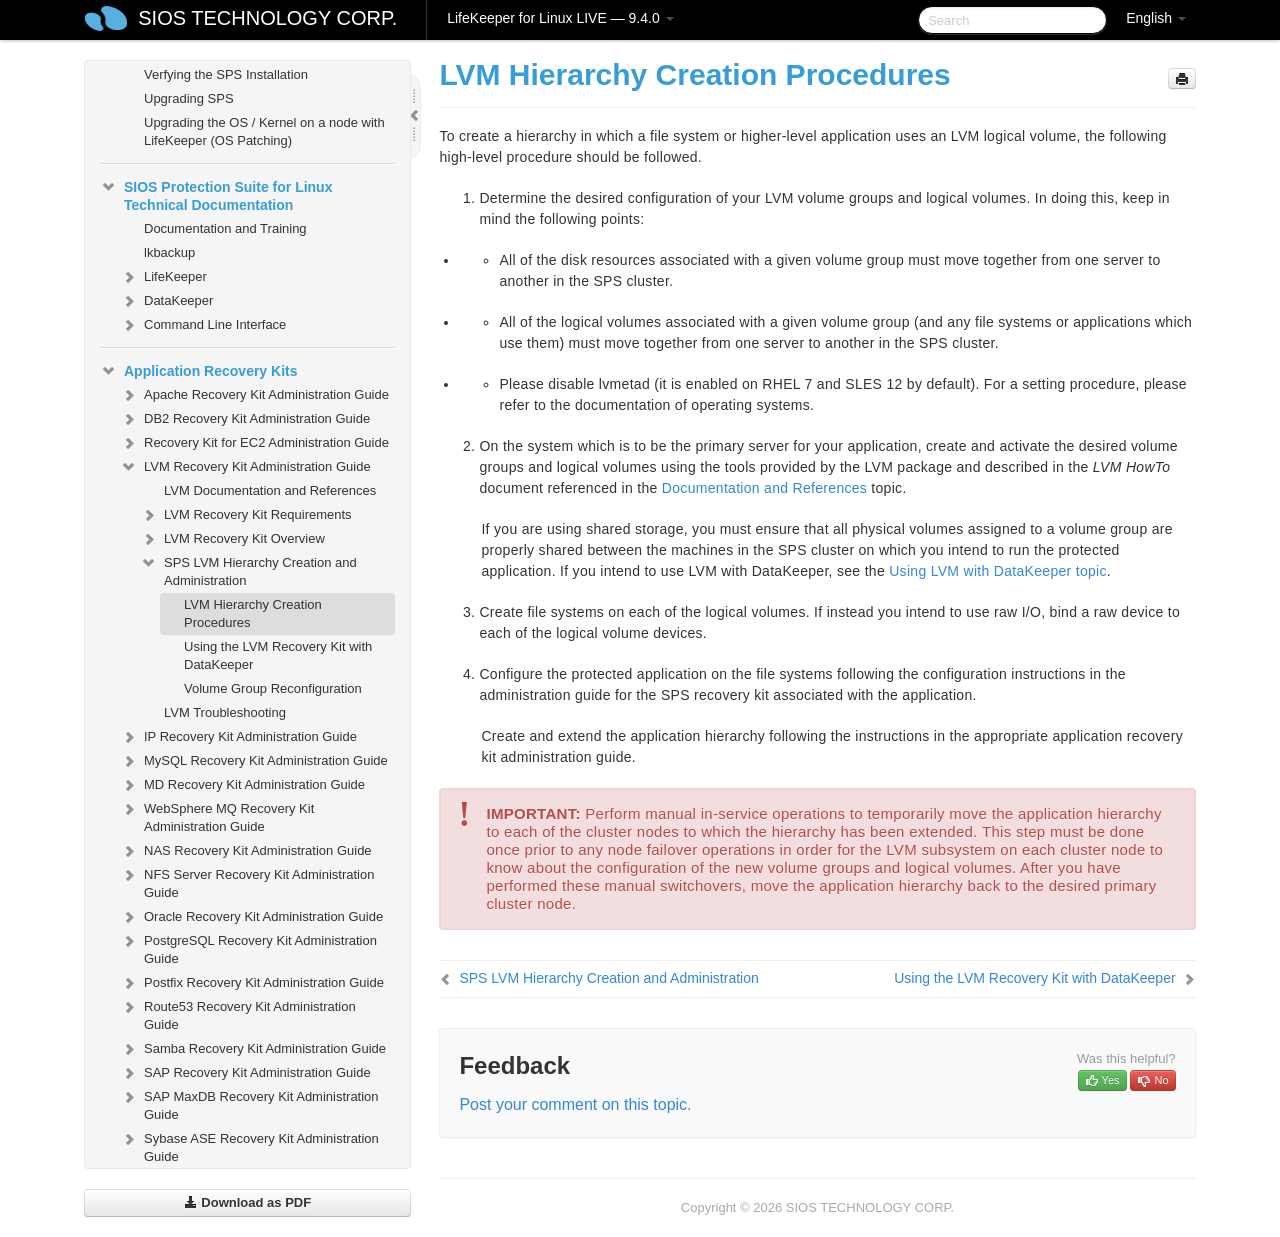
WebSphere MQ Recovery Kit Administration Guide (217, 815)
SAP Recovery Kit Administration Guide (245, 1073)
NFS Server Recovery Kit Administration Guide (247, 881)
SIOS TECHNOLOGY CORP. (267, 18)
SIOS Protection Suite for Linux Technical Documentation (216, 194)
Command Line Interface (203, 325)
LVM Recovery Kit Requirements (246, 515)
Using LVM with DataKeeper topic (998, 571)
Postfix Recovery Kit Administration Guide (252, 983)
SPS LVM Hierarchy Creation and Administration (248, 569)
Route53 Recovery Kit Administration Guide (238, 1013)
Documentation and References (764, 488)
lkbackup (169, 252)
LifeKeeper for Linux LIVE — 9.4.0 (560, 18)
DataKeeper (166, 301)
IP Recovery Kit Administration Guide (238, 737)
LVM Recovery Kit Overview (232, 539)
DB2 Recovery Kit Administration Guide (245, 419)
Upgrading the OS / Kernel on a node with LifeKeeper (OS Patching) (264, 131)
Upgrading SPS (189, 98)
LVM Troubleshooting (225, 712)
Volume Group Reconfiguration (273, 688)
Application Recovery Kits (199, 371)
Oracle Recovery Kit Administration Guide (251, 917)
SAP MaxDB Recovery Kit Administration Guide (249, 1103)
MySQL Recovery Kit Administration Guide (254, 761)
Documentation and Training (225, 228)
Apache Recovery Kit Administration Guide (254, 395)
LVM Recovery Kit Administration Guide (245, 467)
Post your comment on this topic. (575, 1104)
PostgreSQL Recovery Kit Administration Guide (248, 947)
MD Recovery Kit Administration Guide (242, 785)
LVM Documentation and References (270, 490)
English (1156, 18)
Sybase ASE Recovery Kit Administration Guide (249, 1145)
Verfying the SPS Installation (226, 74)
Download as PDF (247, 1202)
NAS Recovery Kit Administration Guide (246, 851)
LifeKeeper (163, 277)
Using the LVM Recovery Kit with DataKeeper (278, 655)
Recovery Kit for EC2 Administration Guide (254, 443)
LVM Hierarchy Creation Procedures (253, 613)
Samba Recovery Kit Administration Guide (253, 1049)
